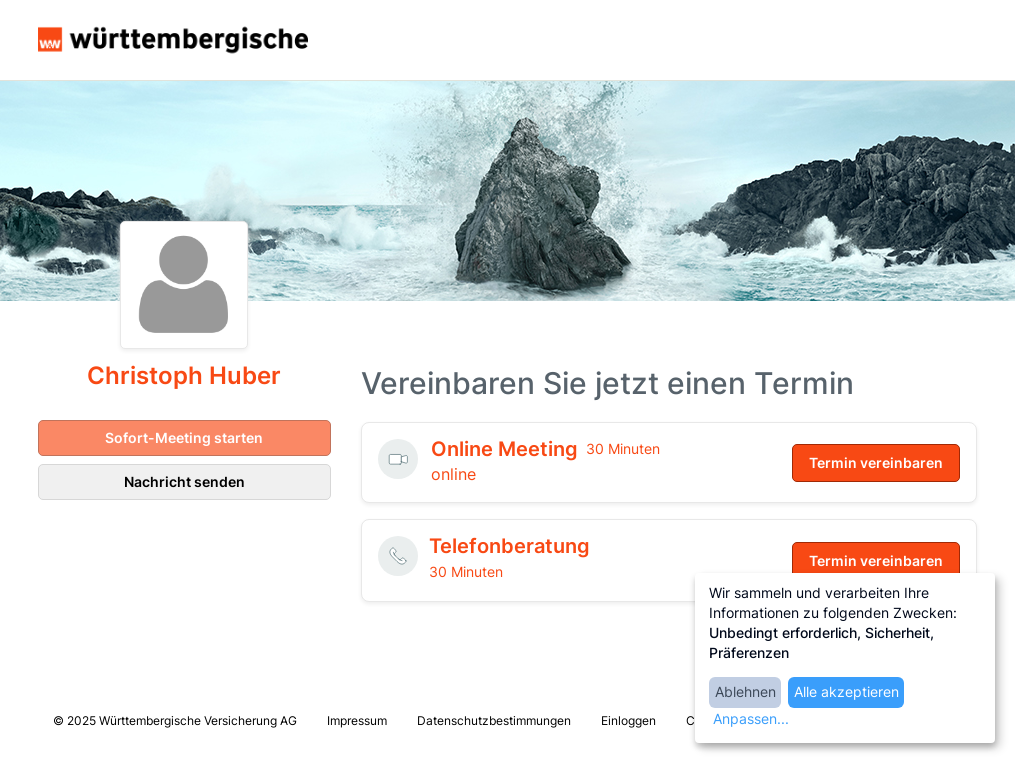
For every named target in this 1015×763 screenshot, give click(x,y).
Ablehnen (745, 691)
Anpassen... (751, 718)
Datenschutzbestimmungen (494, 720)
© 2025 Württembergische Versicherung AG (175, 720)
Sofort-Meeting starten (184, 437)
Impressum (357, 720)
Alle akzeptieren (846, 691)
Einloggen (628, 720)
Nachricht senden (184, 481)
